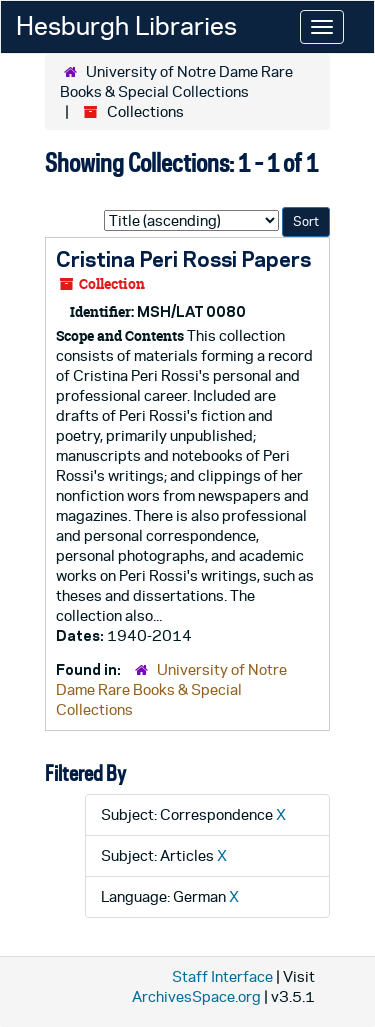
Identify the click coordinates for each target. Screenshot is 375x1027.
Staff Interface (222, 976)
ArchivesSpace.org (196, 996)
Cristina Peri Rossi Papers (183, 259)
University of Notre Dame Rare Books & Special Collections (171, 689)
